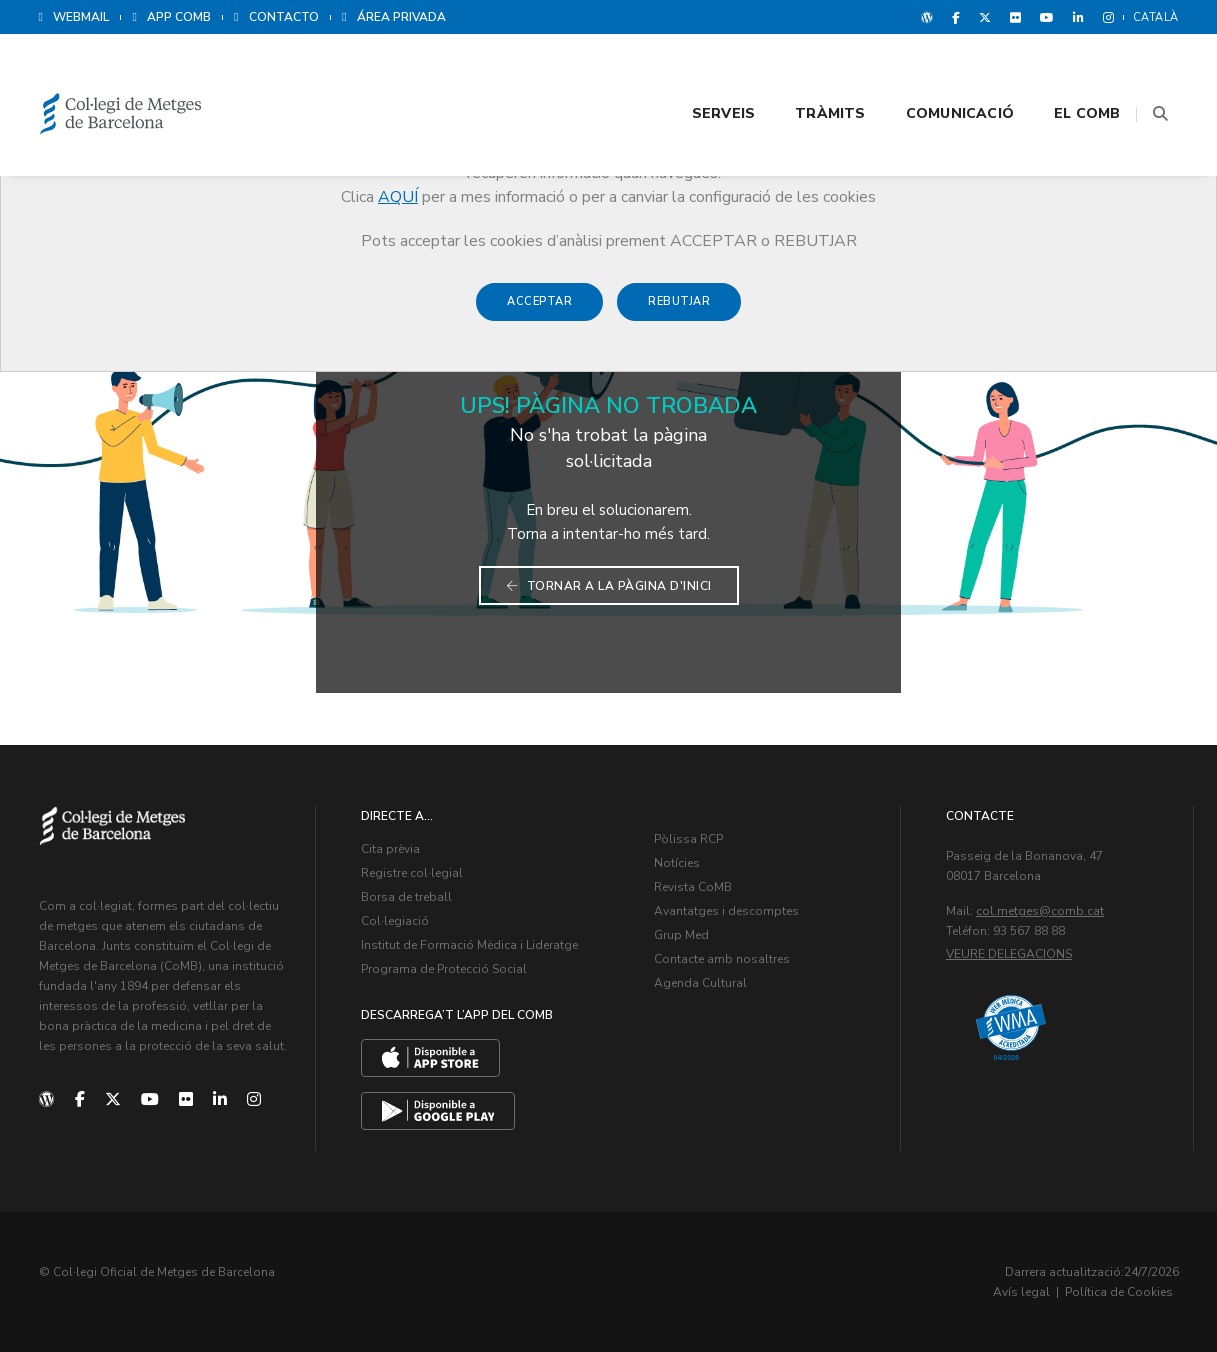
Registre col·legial (412, 873)
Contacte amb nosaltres (722, 959)
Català (1156, 17)
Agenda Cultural (700, 983)
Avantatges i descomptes (726, 911)
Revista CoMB (693, 887)
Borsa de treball (406, 897)
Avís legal (1021, 1292)
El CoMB (1036, 71)
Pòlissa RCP (688, 839)
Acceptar (539, 311)
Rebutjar (679, 311)
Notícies (677, 863)
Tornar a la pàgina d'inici (609, 586)
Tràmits (779, 71)
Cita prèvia (390, 849)
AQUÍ (398, 197)
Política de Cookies (1119, 1292)
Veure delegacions (1009, 954)
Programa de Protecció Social (444, 969)
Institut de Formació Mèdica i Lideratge (469, 945)
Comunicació (908, 71)
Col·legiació (395, 921)
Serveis (671, 71)
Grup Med (681, 935)
